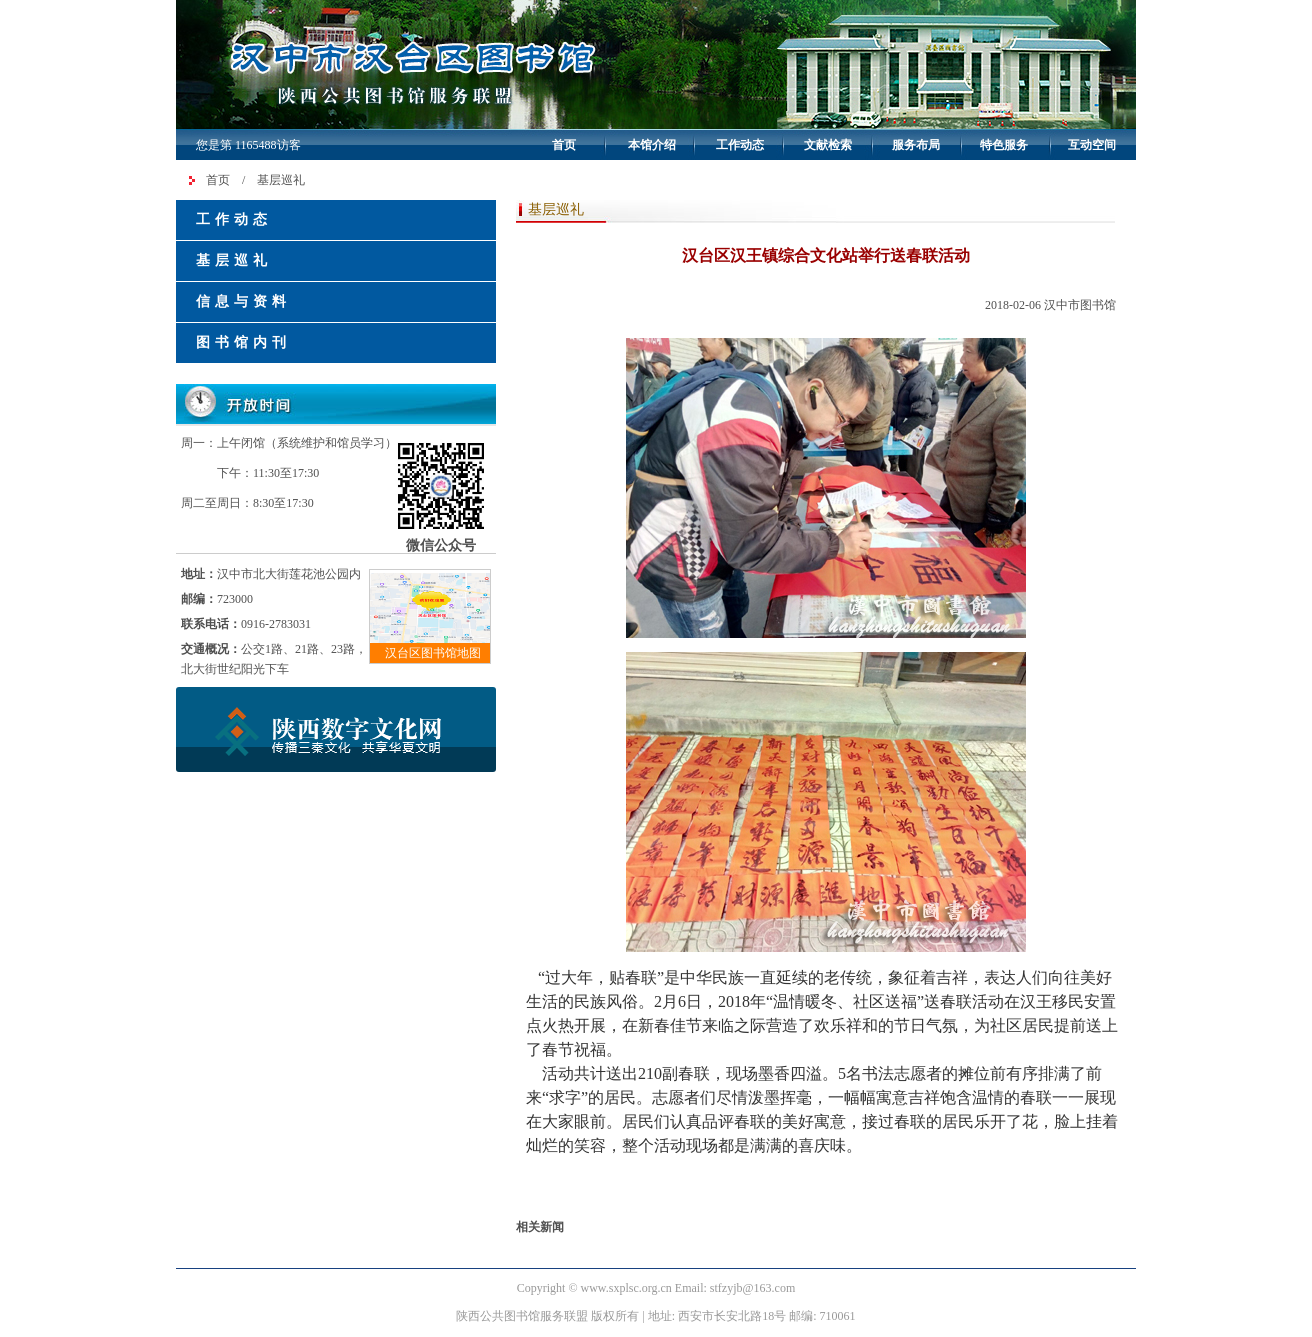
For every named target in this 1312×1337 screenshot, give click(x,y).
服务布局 (916, 145)
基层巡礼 (281, 180)
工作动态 (740, 145)
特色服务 (1004, 145)
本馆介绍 (652, 145)
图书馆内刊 (243, 342)
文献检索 (828, 145)
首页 (564, 145)
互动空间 (1092, 145)
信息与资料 (243, 301)
